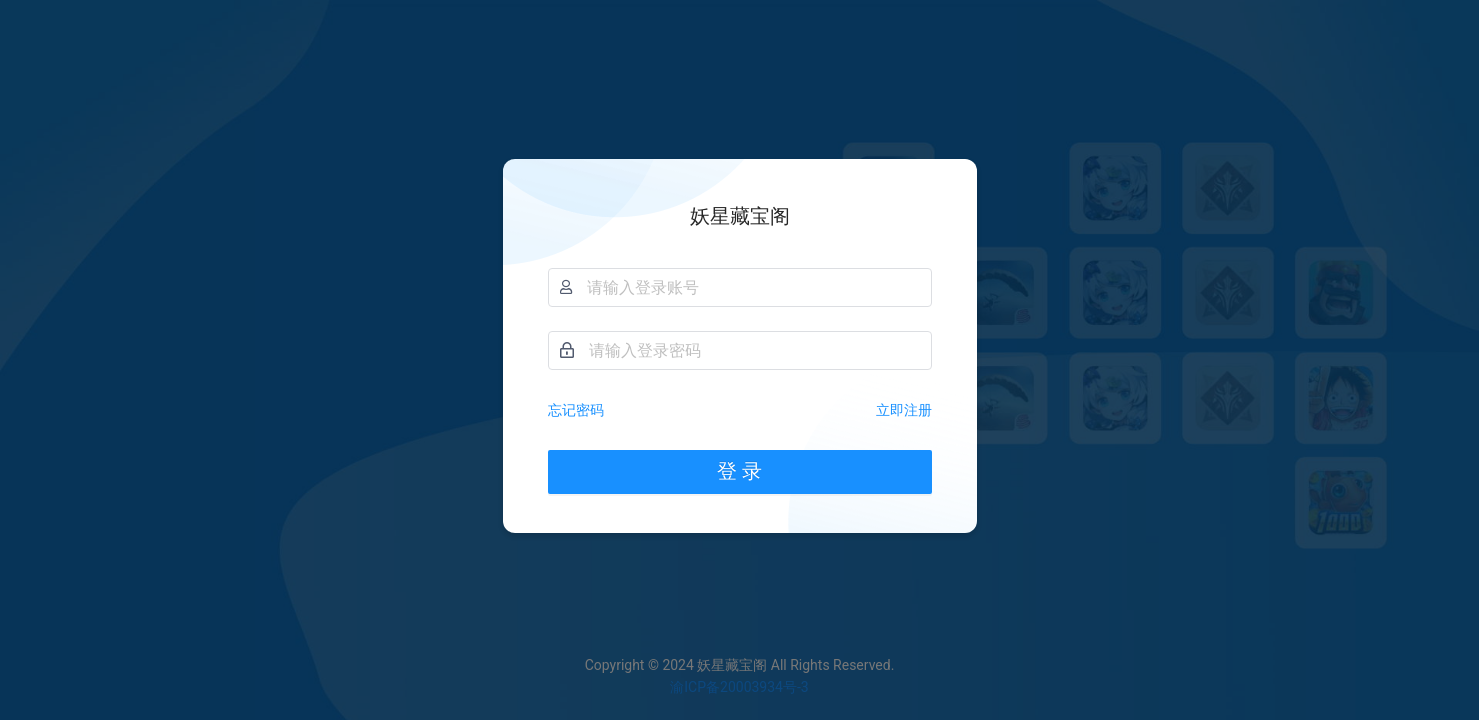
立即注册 (904, 410)
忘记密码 (576, 410)
